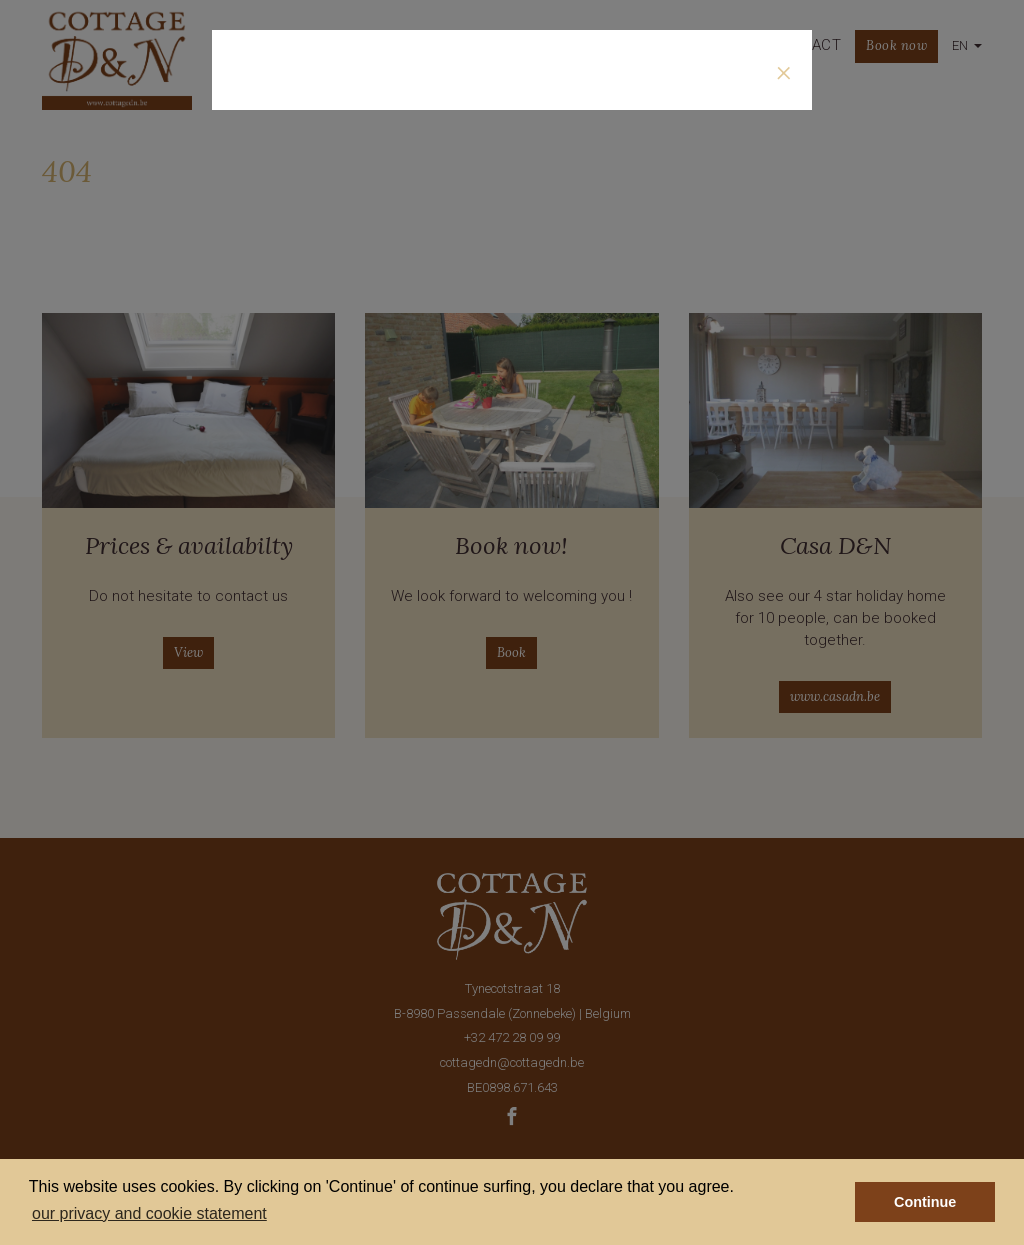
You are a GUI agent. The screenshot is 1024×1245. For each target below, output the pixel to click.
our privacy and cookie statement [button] (149, 1213)
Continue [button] (925, 1202)
